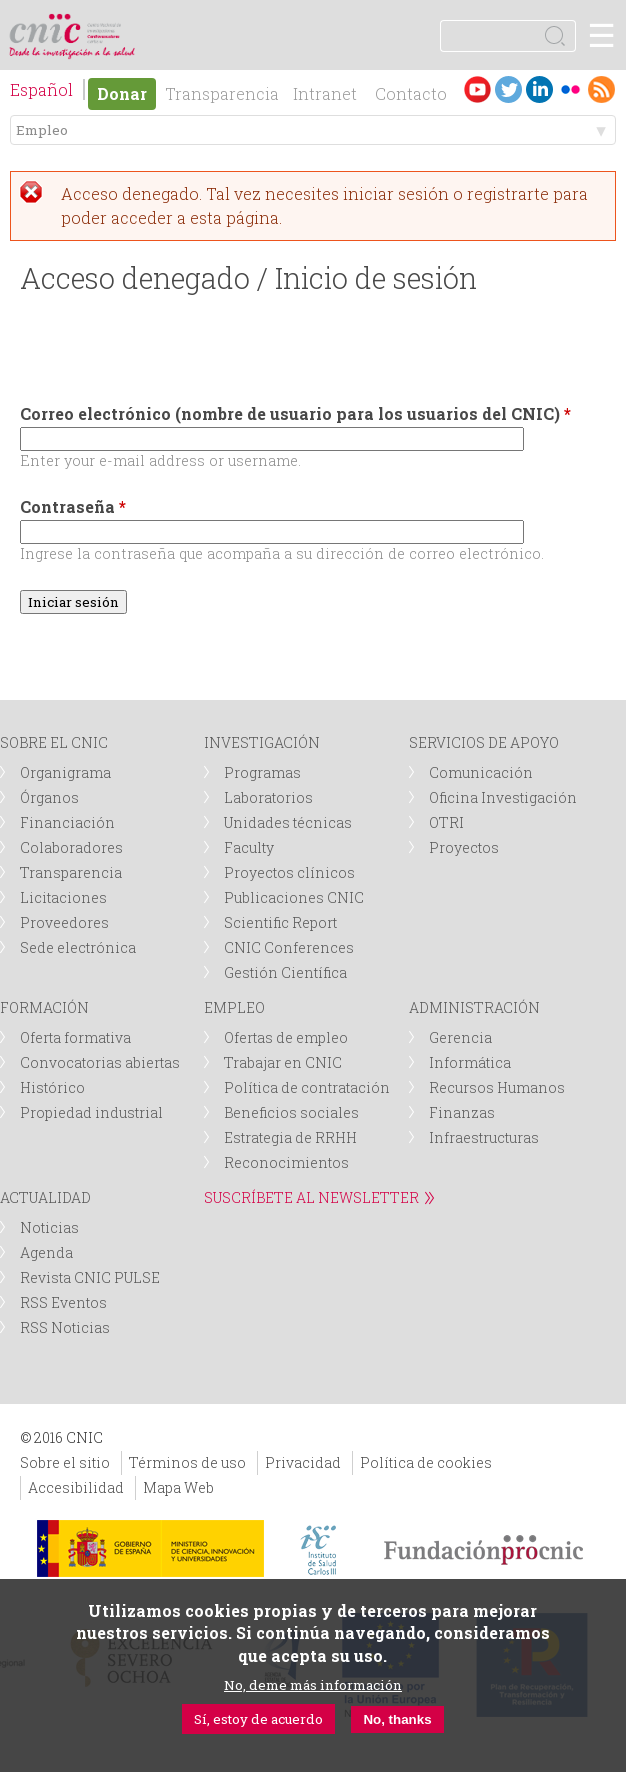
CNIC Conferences (289, 947)
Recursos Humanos (497, 1087)
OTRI (446, 822)
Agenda (46, 1252)
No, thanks (397, 1719)
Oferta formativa (75, 1037)
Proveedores (64, 922)
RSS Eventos (63, 1302)
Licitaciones (63, 897)
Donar (122, 93)
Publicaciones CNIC (294, 897)
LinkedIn (539, 89)
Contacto (411, 93)
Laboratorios (268, 797)
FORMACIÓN (44, 1007)
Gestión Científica (285, 972)
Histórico (52, 1087)
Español (41, 89)
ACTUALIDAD (45, 1197)
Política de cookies (426, 1462)
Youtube (477, 89)
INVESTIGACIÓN (262, 742)
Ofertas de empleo (286, 1037)
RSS (601, 89)
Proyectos (464, 847)
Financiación (67, 822)
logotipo (104, 24)
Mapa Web (178, 1487)
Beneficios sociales (291, 1112)
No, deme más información (313, 1685)
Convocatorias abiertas (100, 1062)
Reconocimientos (286, 1162)
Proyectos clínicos (289, 872)
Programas (262, 772)
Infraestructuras (484, 1137)
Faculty (249, 847)
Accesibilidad (76, 1487)
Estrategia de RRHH (290, 1137)
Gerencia (460, 1037)
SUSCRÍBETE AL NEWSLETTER (311, 1197)
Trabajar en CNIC (283, 1062)
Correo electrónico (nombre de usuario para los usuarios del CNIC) (295, 413)
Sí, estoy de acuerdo (258, 1719)
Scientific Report (280, 922)
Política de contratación (307, 1087)
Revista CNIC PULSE (90, 1277)
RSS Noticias (65, 1327)
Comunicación (481, 772)
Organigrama (65, 772)
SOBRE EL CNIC (54, 742)
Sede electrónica (78, 947)
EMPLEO (234, 1007)
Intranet (325, 93)
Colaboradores (71, 847)
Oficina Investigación (503, 797)
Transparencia (222, 93)
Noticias (49, 1227)
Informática (470, 1062)
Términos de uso (187, 1462)
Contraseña (73, 506)
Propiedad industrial (91, 1112)
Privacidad (303, 1462)
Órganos (49, 797)
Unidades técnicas (288, 822)
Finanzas (462, 1112)
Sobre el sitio (65, 1462)
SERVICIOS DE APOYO (484, 742)
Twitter (508, 89)
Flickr (570, 89)
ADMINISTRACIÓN (474, 1007)
